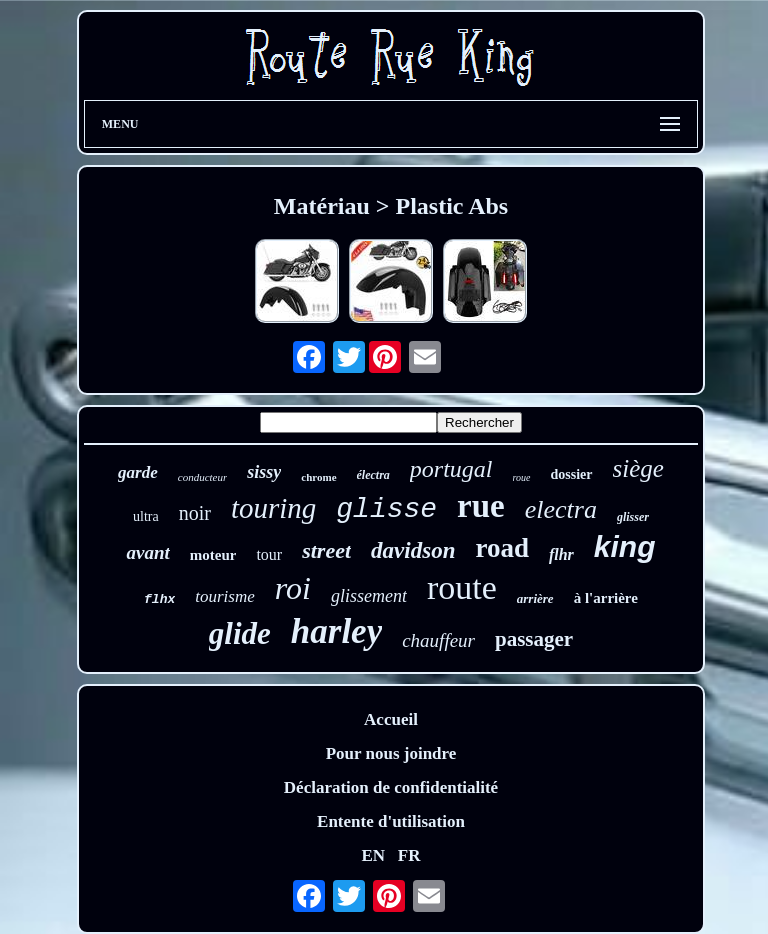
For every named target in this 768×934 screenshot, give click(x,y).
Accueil (391, 719)
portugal (451, 469)
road (502, 548)
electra (561, 509)
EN (373, 855)
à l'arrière (606, 598)
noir (195, 513)
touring (273, 508)
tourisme (225, 596)
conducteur (202, 477)
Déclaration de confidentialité (391, 787)
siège (638, 468)
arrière (535, 598)
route (462, 587)
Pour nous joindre (391, 753)
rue (481, 506)
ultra (146, 516)
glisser (633, 517)
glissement (369, 596)
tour (269, 554)
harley (336, 631)
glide (240, 633)
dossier (572, 474)
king (625, 546)
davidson (413, 550)
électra (373, 475)
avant (147, 552)
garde (138, 472)
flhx (159, 599)
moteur (213, 555)
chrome (318, 477)
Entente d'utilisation (391, 821)
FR (409, 855)
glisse (386, 509)
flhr (561, 554)
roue (522, 477)
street (326, 550)
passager (534, 639)
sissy (264, 472)
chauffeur (438, 640)
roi (293, 588)
